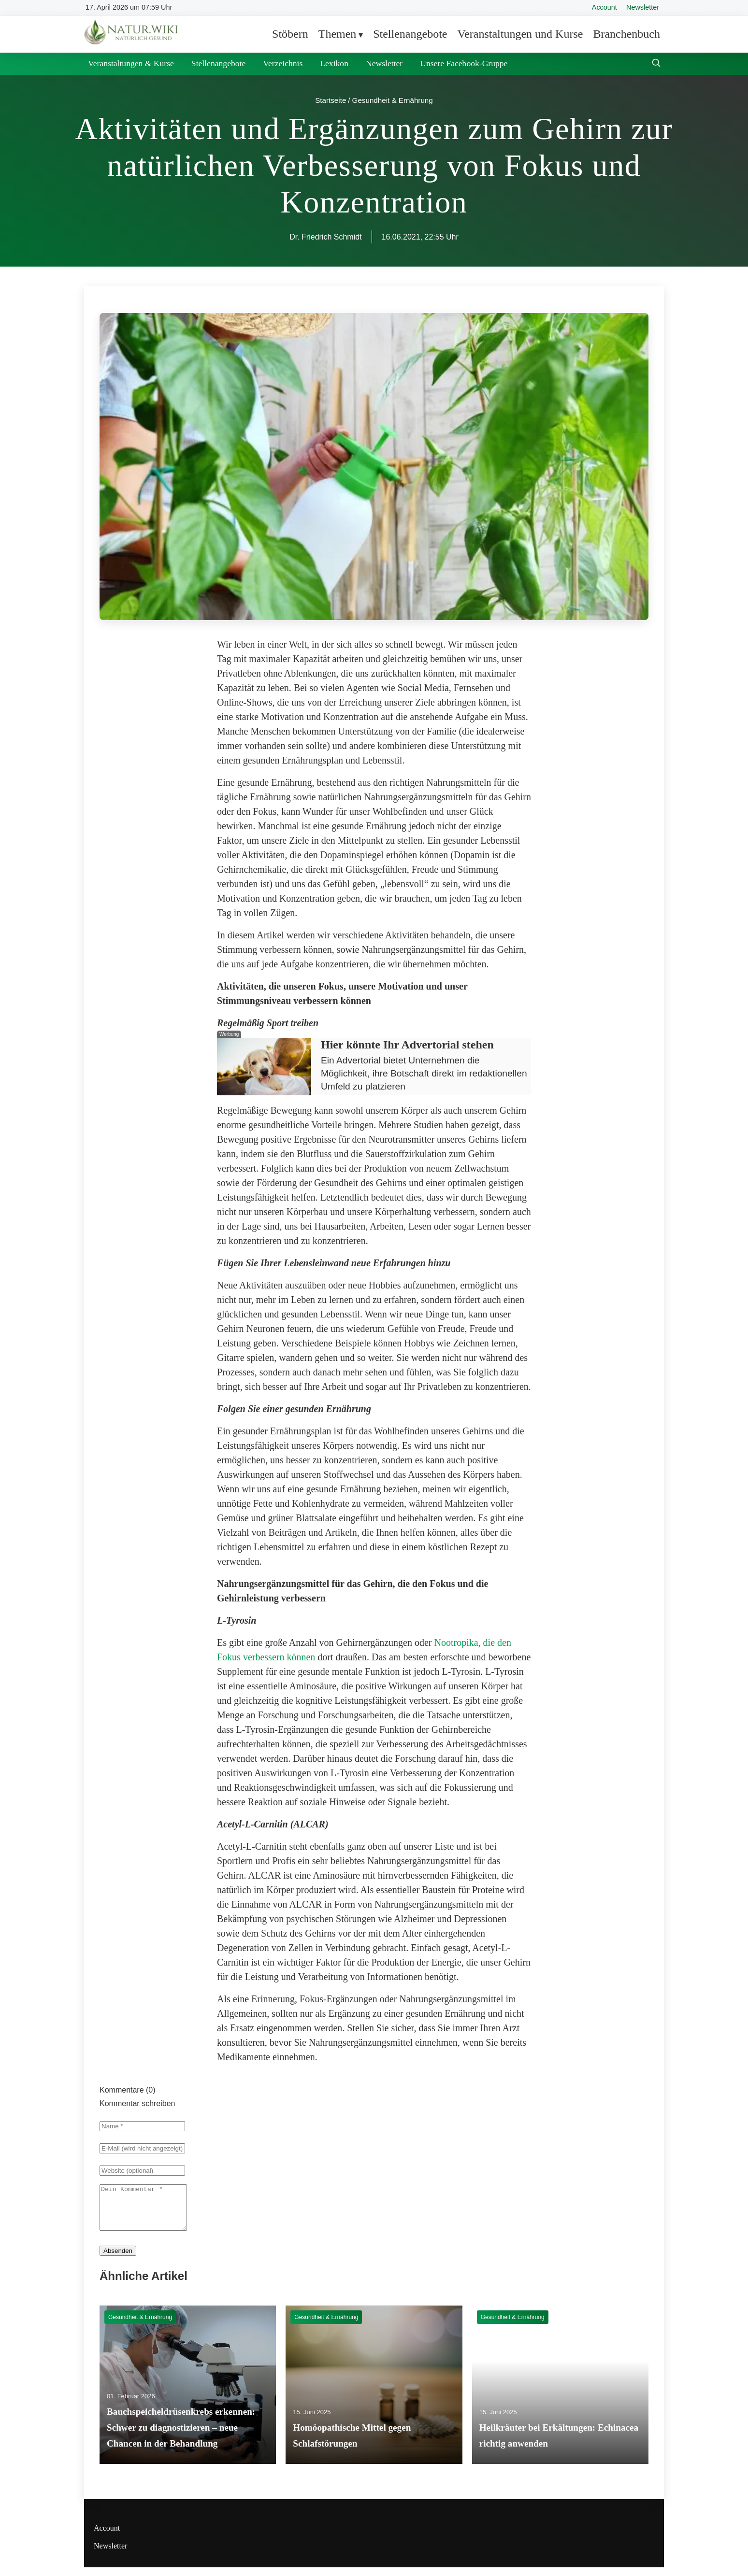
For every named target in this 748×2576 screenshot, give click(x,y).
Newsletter (642, 7)
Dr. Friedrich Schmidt (325, 237)
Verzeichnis (282, 63)
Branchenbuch (626, 34)
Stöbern (290, 34)
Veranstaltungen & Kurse (131, 63)
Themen (337, 34)
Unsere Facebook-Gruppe (463, 63)
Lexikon (334, 63)
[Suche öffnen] (656, 64)
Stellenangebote (410, 34)
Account (604, 7)
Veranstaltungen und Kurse (520, 34)
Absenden (117, 2259)
